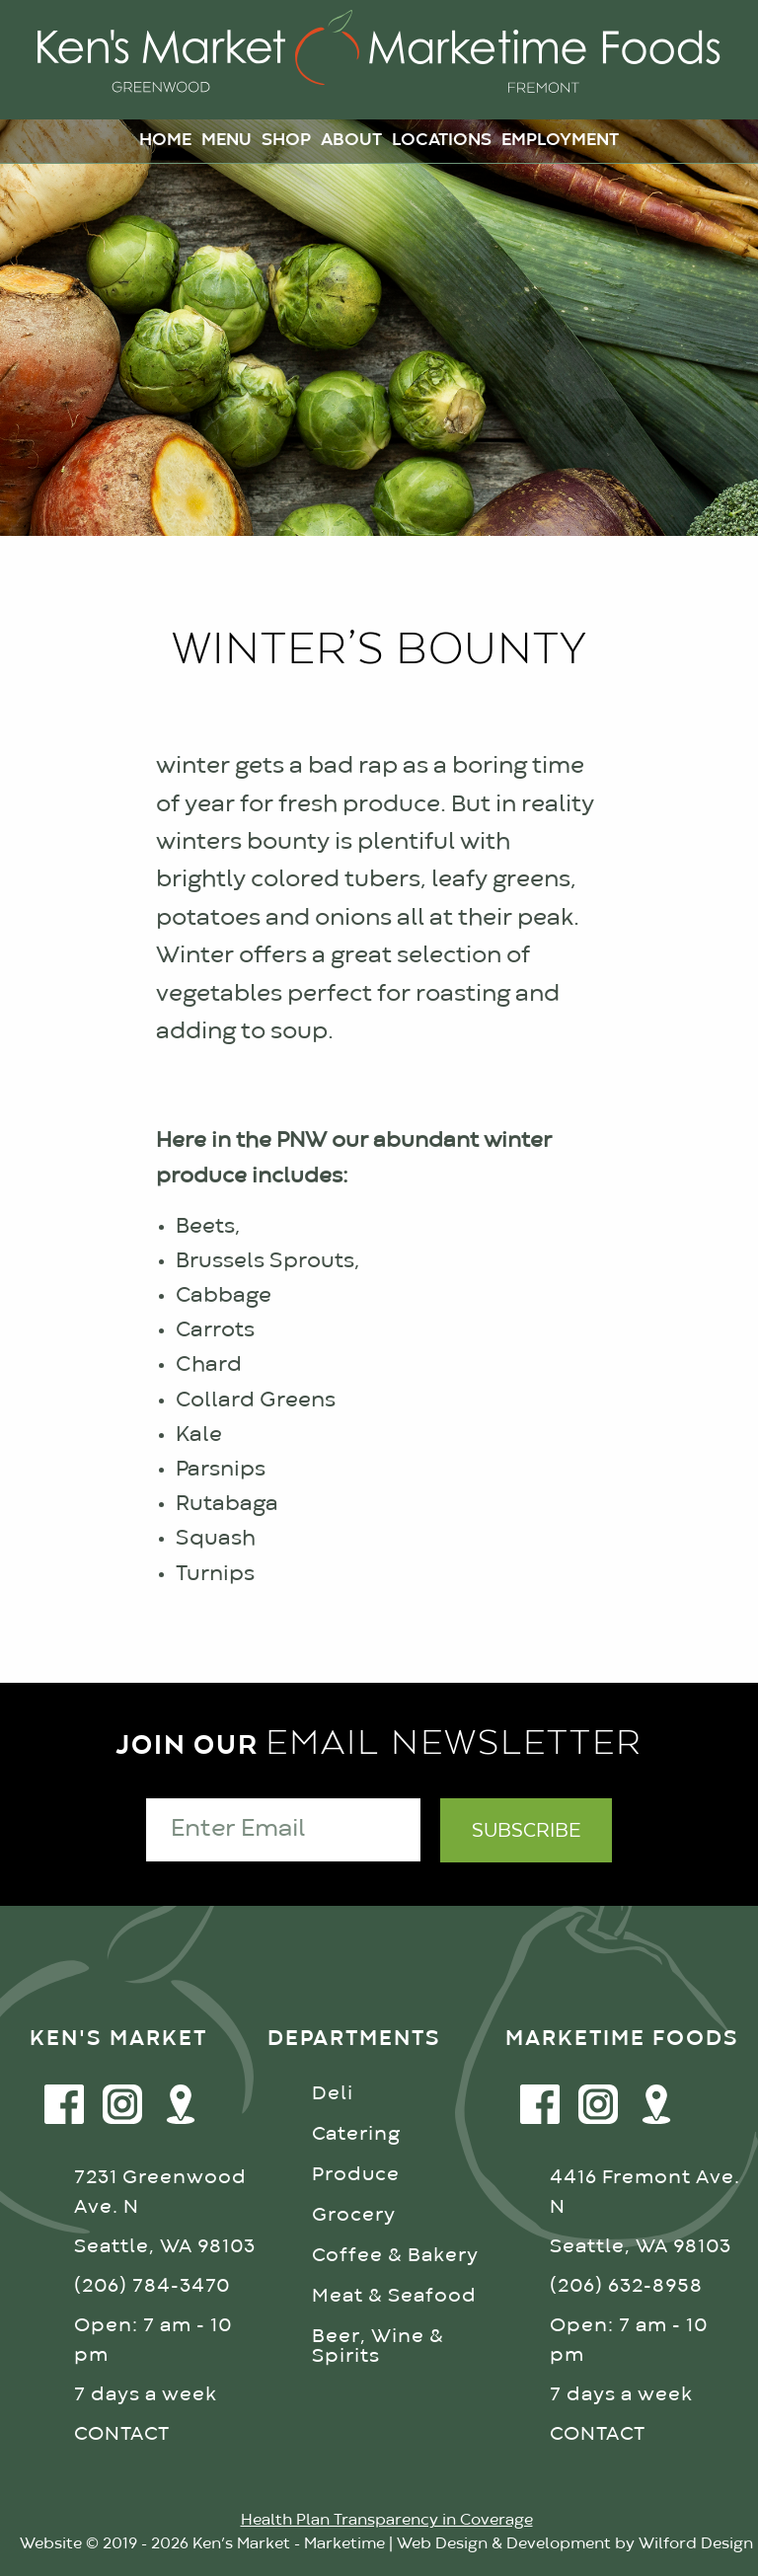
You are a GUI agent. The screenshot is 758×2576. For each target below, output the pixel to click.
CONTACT (122, 2434)
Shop (286, 140)
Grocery (354, 2215)
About (351, 140)
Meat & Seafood (394, 2296)
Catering (356, 2134)
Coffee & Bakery (395, 2255)
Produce (356, 2174)
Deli (332, 2093)
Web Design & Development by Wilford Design (575, 2544)
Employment (560, 140)
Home (165, 140)
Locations (442, 140)
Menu (226, 140)
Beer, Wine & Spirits (378, 2346)
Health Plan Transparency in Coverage (387, 2521)
